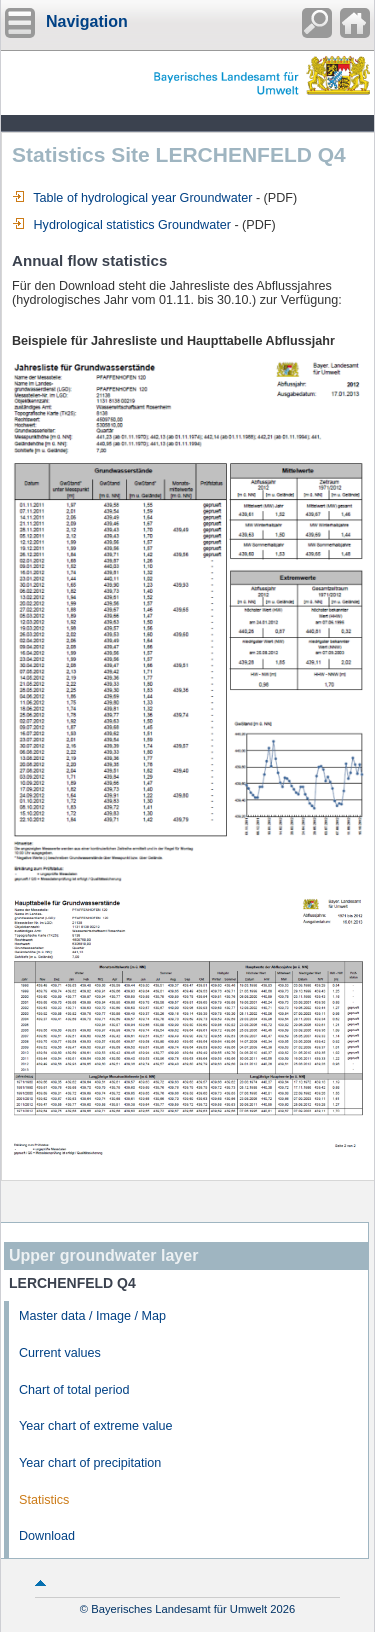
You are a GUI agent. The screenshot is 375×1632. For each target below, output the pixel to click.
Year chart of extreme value (96, 1426)
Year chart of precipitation (90, 1463)
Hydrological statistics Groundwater (121, 225)
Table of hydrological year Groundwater (132, 198)
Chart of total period (74, 1390)
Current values (60, 1353)
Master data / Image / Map (92, 1316)
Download (47, 1536)
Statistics (44, 1500)
